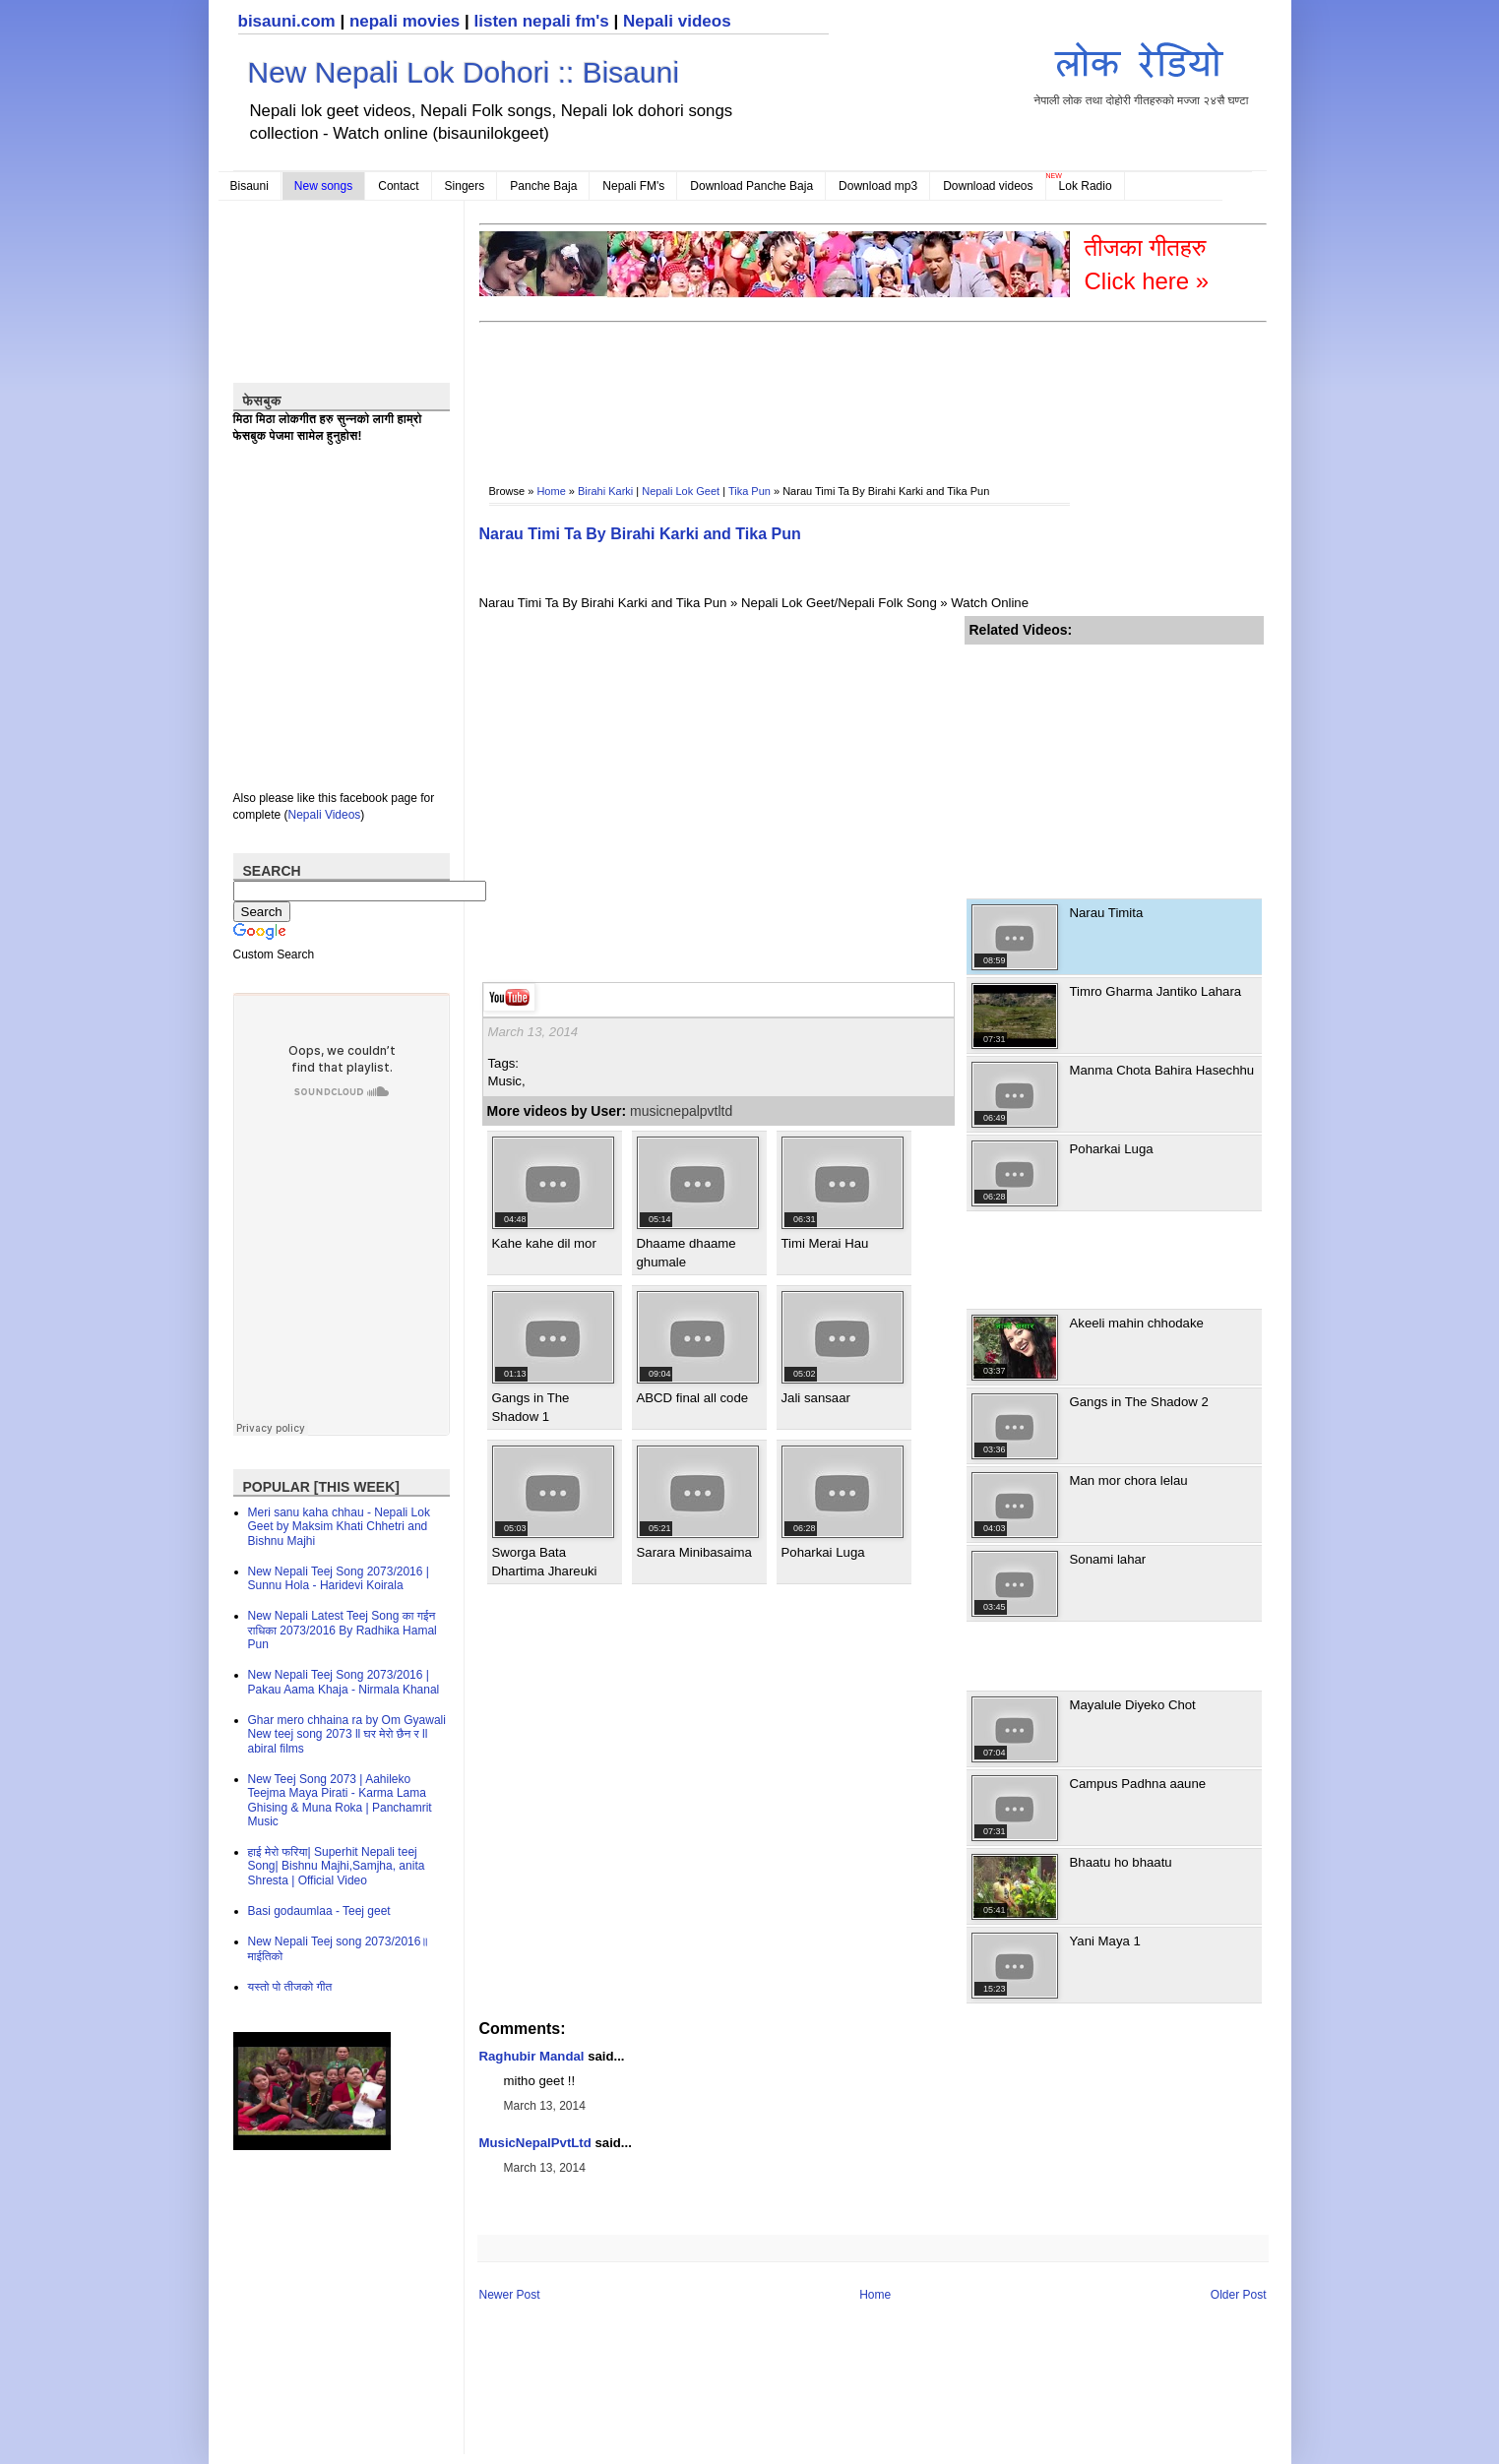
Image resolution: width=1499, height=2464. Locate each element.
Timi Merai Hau (825, 1243)
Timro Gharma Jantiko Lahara (1156, 991)
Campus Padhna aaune (1138, 1783)
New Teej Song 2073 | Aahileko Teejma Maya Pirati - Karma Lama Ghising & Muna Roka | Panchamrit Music (340, 1800)
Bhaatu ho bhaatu (1121, 1862)
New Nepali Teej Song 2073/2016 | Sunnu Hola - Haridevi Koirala (338, 1578)
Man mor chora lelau (1129, 1480)
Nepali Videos (324, 815)
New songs (323, 186)
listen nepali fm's (541, 21)
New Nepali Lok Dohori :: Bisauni (464, 72)
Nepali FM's (633, 186)
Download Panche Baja (751, 186)
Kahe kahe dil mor (544, 1243)
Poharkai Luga (823, 1552)
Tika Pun (749, 491)
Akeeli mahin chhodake (1137, 1323)
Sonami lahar (1108, 1559)
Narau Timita (1107, 912)
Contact (398, 186)
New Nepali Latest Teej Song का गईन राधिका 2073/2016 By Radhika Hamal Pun (342, 1630)
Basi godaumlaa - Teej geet (319, 1911)
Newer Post (509, 2295)
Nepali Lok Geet (680, 491)
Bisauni (249, 186)
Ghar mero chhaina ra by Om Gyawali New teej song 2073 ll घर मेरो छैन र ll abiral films (347, 1734)
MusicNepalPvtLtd (535, 2142)
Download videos (987, 186)
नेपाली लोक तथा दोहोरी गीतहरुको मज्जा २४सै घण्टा (1142, 70)
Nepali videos (677, 21)
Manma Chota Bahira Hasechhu (1162, 1070)
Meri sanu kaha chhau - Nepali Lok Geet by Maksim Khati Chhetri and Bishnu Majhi (339, 1527)
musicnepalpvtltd (681, 1111)
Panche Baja (543, 186)
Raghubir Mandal (532, 2056)
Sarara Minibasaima (694, 1552)
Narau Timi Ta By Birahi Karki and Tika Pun (640, 533)
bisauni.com (287, 21)
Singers (465, 186)
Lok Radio (1085, 186)
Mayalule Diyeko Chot (1133, 1704)
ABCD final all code (693, 1397)
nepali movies (404, 21)
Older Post (1239, 2295)
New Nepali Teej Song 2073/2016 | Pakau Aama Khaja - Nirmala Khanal (344, 1681)
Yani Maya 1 (1105, 1941)
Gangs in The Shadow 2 (1139, 1401)
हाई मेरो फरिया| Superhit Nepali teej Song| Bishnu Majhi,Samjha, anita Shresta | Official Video (336, 1866)
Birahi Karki (605, 491)
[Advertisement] (837, 389)
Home (550, 491)
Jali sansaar (815, 1397)
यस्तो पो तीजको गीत (290, 1987)
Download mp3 (878, 186)
